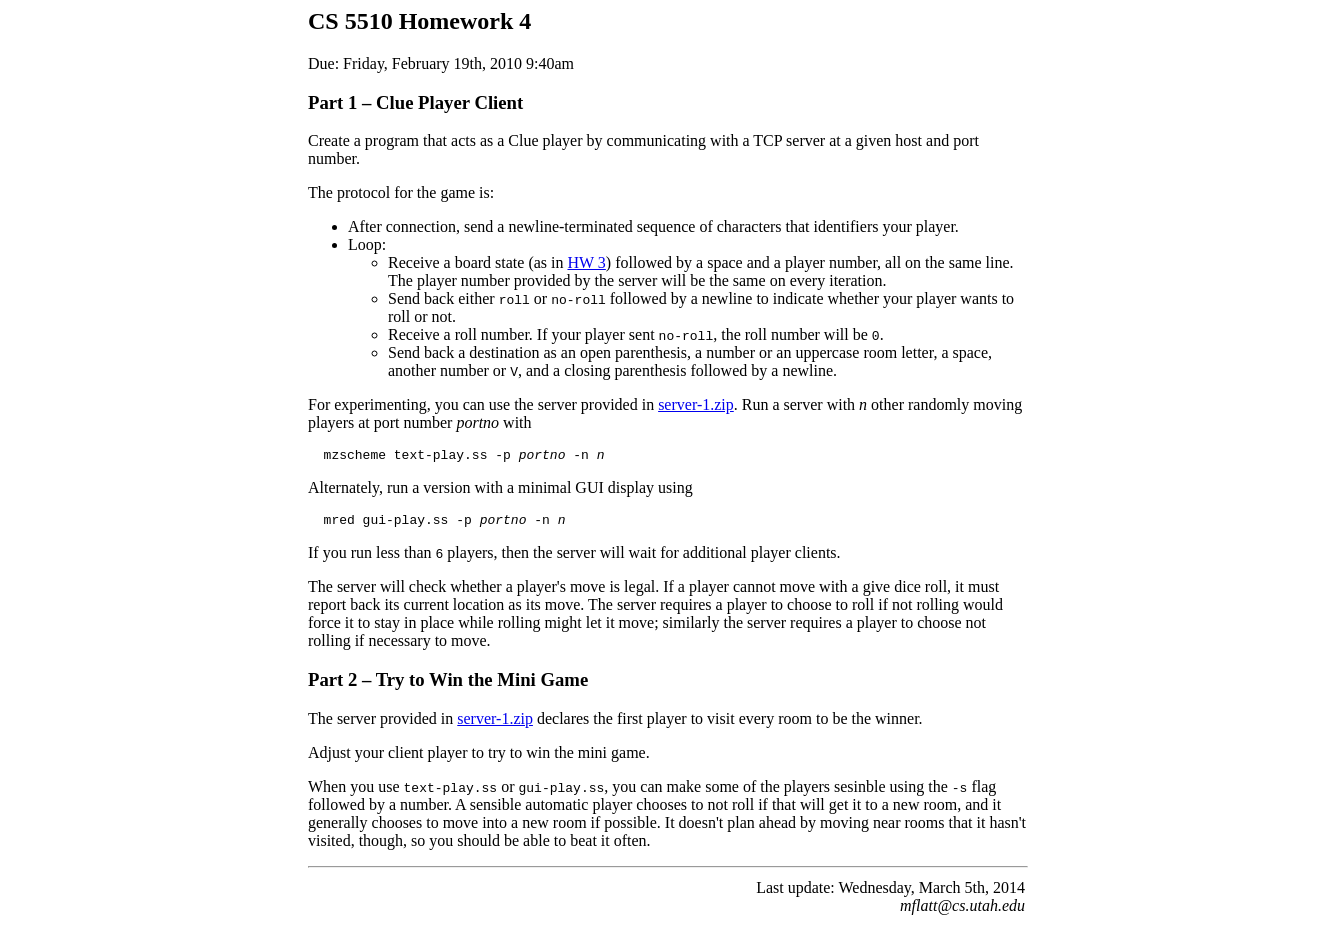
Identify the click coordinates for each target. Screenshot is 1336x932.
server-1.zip (696, 404)
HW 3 (586, 262)
